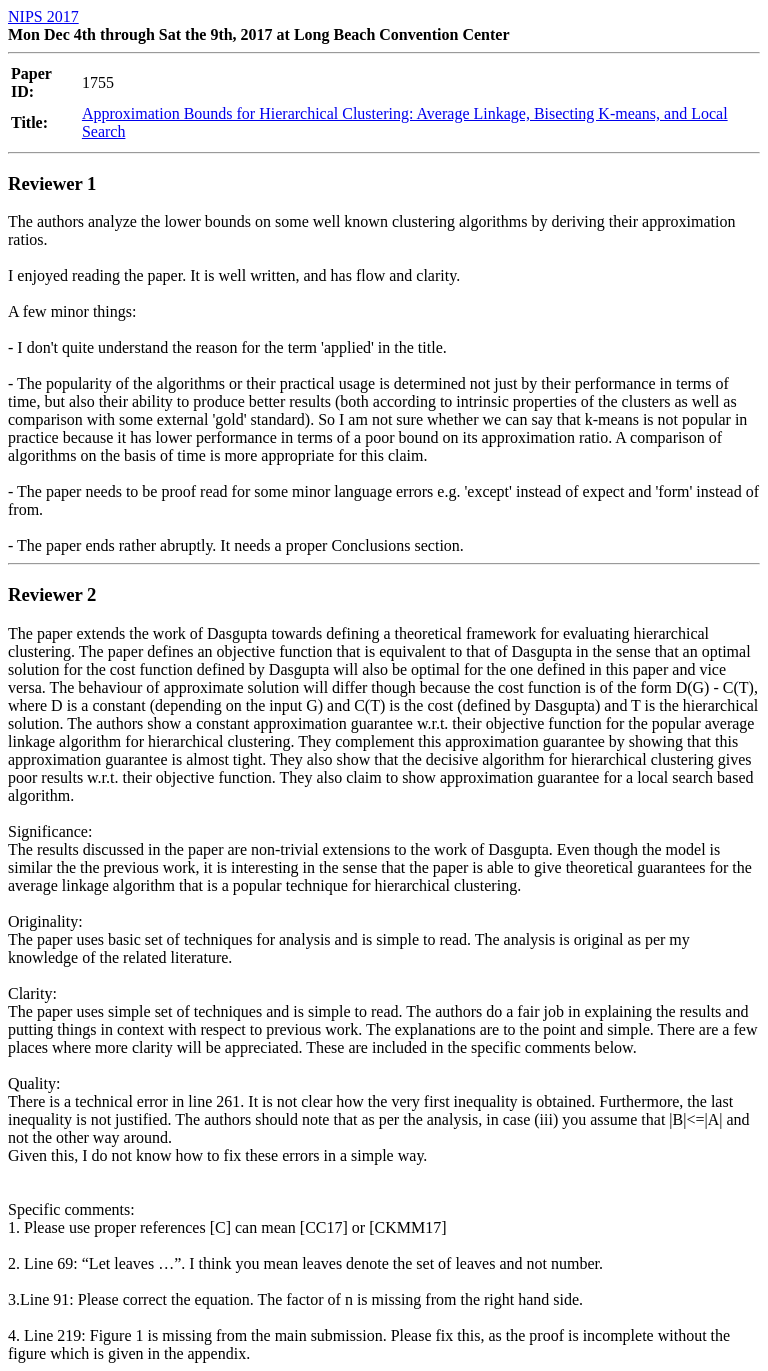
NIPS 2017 (43, 16)
